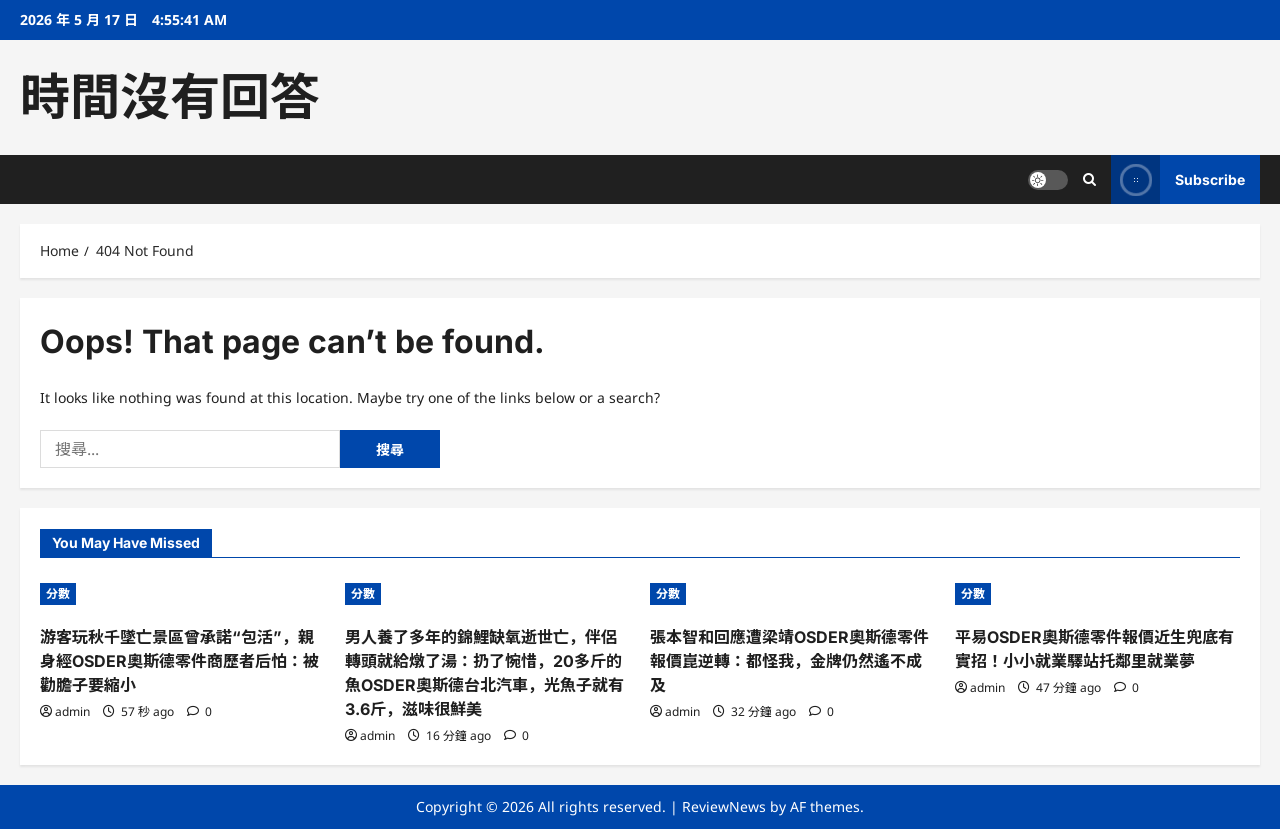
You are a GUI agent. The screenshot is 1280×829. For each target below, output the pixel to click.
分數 (58, 593)
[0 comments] (199, 711)
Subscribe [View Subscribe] (1178, 179)
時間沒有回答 (170, 97)
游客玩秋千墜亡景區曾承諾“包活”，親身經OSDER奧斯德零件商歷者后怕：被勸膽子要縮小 (179, 661)
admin (72, 711)
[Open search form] (1089, 179)
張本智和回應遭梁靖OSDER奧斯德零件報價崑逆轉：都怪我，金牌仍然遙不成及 (789, 661)
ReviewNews (724, 806)
